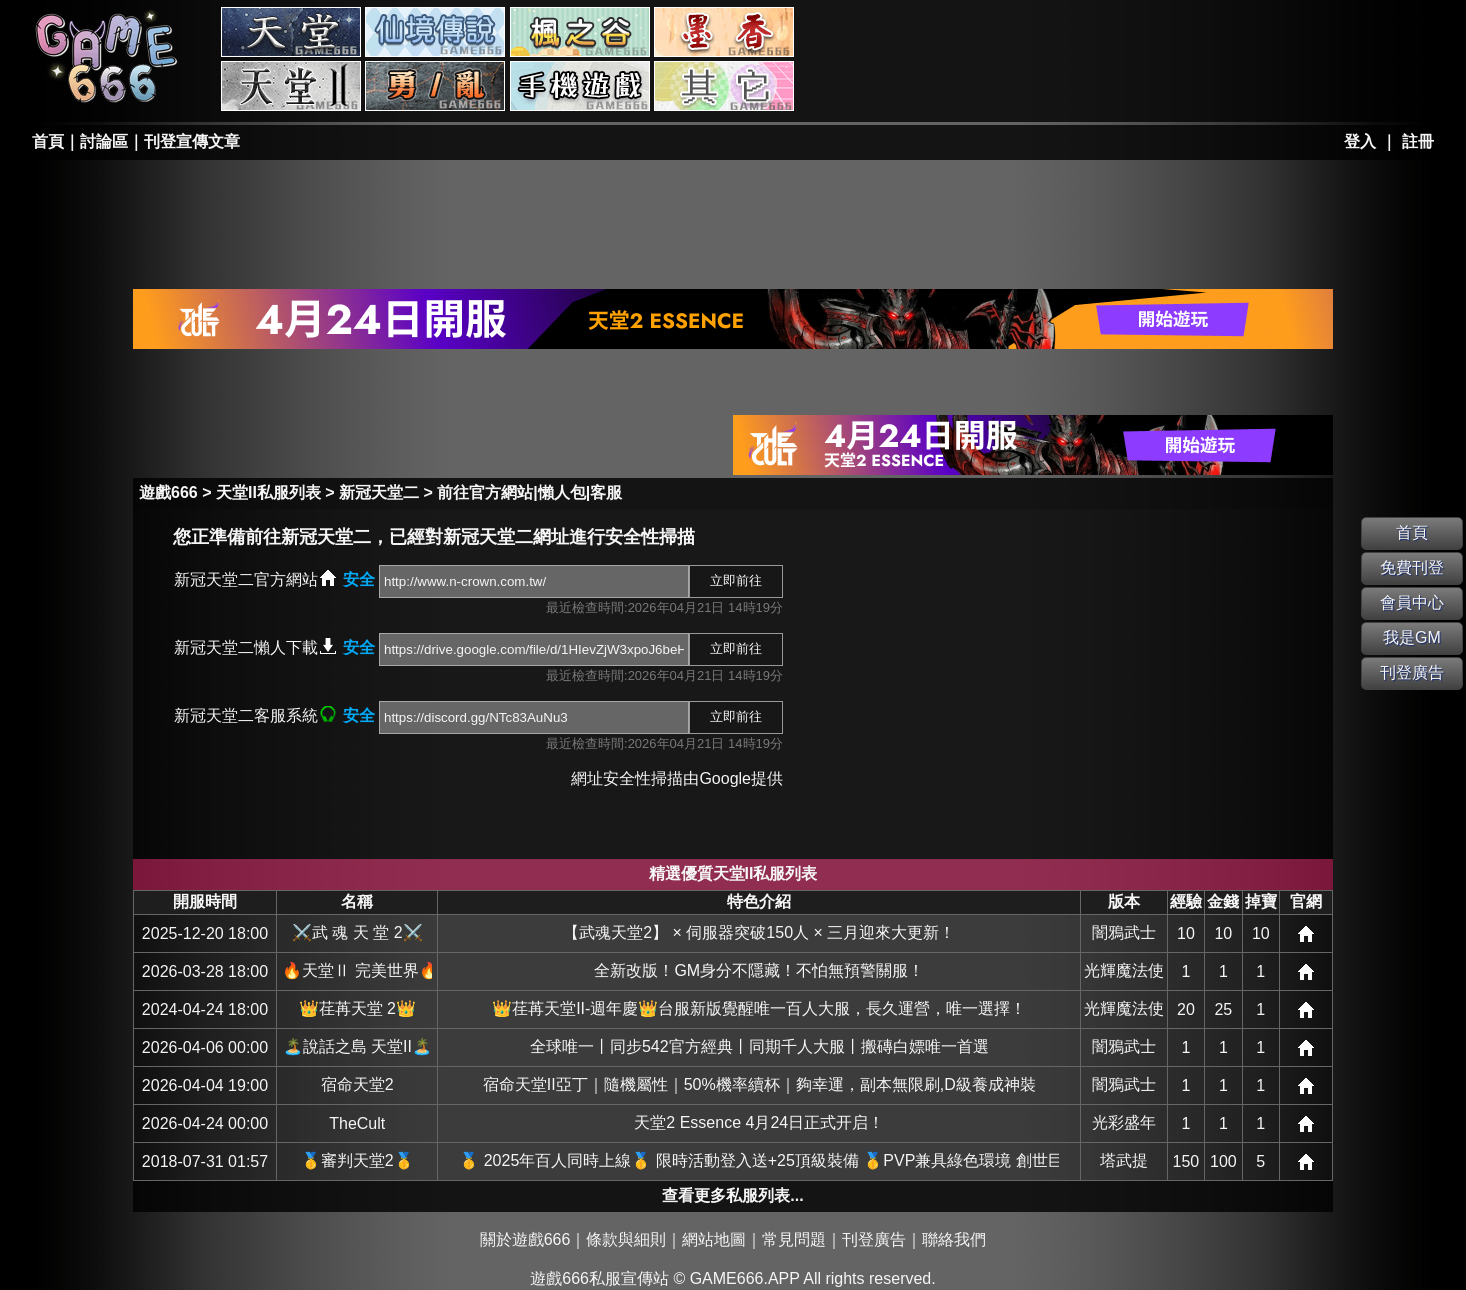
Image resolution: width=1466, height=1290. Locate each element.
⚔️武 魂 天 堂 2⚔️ (357, 932)
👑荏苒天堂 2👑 (357, 1008)
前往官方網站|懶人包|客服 (529, 492)
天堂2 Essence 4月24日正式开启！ (759, 1122)
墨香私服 (724, 32)
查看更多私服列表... (732, 1195)
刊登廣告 (874, 1239)
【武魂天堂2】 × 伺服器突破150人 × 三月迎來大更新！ (759, 932)
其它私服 (724, 86)
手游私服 (580, 86)
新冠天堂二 (379, 492)
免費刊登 (1412, 567)
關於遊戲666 (525, 1239)
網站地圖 (714, 1239)
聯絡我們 (954, 1239)
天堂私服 (291, 32)
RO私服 (435, 32)
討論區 (104, 141)
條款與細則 (626, 1239)
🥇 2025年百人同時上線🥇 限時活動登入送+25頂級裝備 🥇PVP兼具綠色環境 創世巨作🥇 (759, 1160)
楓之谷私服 (580, 32)
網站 (1306, 934)
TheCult (357, 1123)
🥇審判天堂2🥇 (357, 1160)
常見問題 (794, 1239)
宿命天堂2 (357, 1084)
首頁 (48, 141)
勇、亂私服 (435, 86)
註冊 (1418, 141)
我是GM (1412, 637)
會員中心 (1412, 602)
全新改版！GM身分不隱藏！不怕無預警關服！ (759, 970)
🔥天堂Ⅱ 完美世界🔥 (357, 970)
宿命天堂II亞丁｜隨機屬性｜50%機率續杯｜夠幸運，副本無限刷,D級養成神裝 (759, 1084)
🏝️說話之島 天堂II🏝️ (357, 1046)
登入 (1360, 141)
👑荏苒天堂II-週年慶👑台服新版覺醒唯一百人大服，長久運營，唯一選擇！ (759, 1008)
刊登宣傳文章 (192, 141)
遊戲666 (168, 492)
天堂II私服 (291, 86)
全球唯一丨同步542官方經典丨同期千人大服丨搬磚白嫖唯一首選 (759, 1046)
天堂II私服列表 (268, 492)
